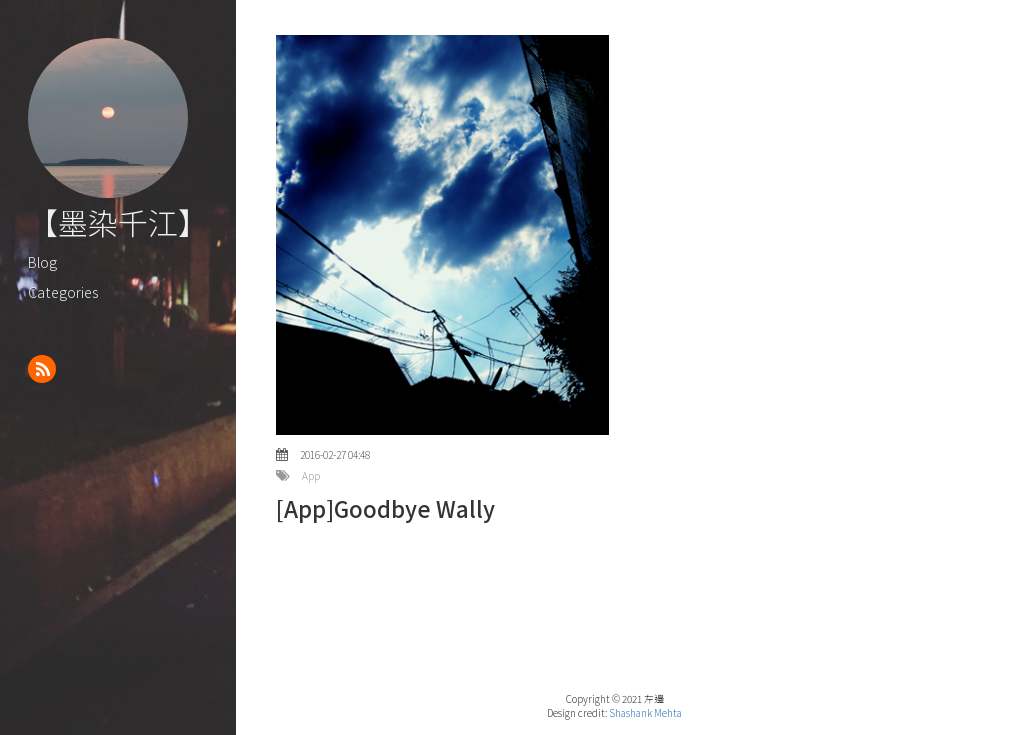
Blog (42, 261)
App (311, 476)
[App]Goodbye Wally (385, 508)
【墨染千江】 (118, 222)
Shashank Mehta (645, 713)
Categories (63, 291)
